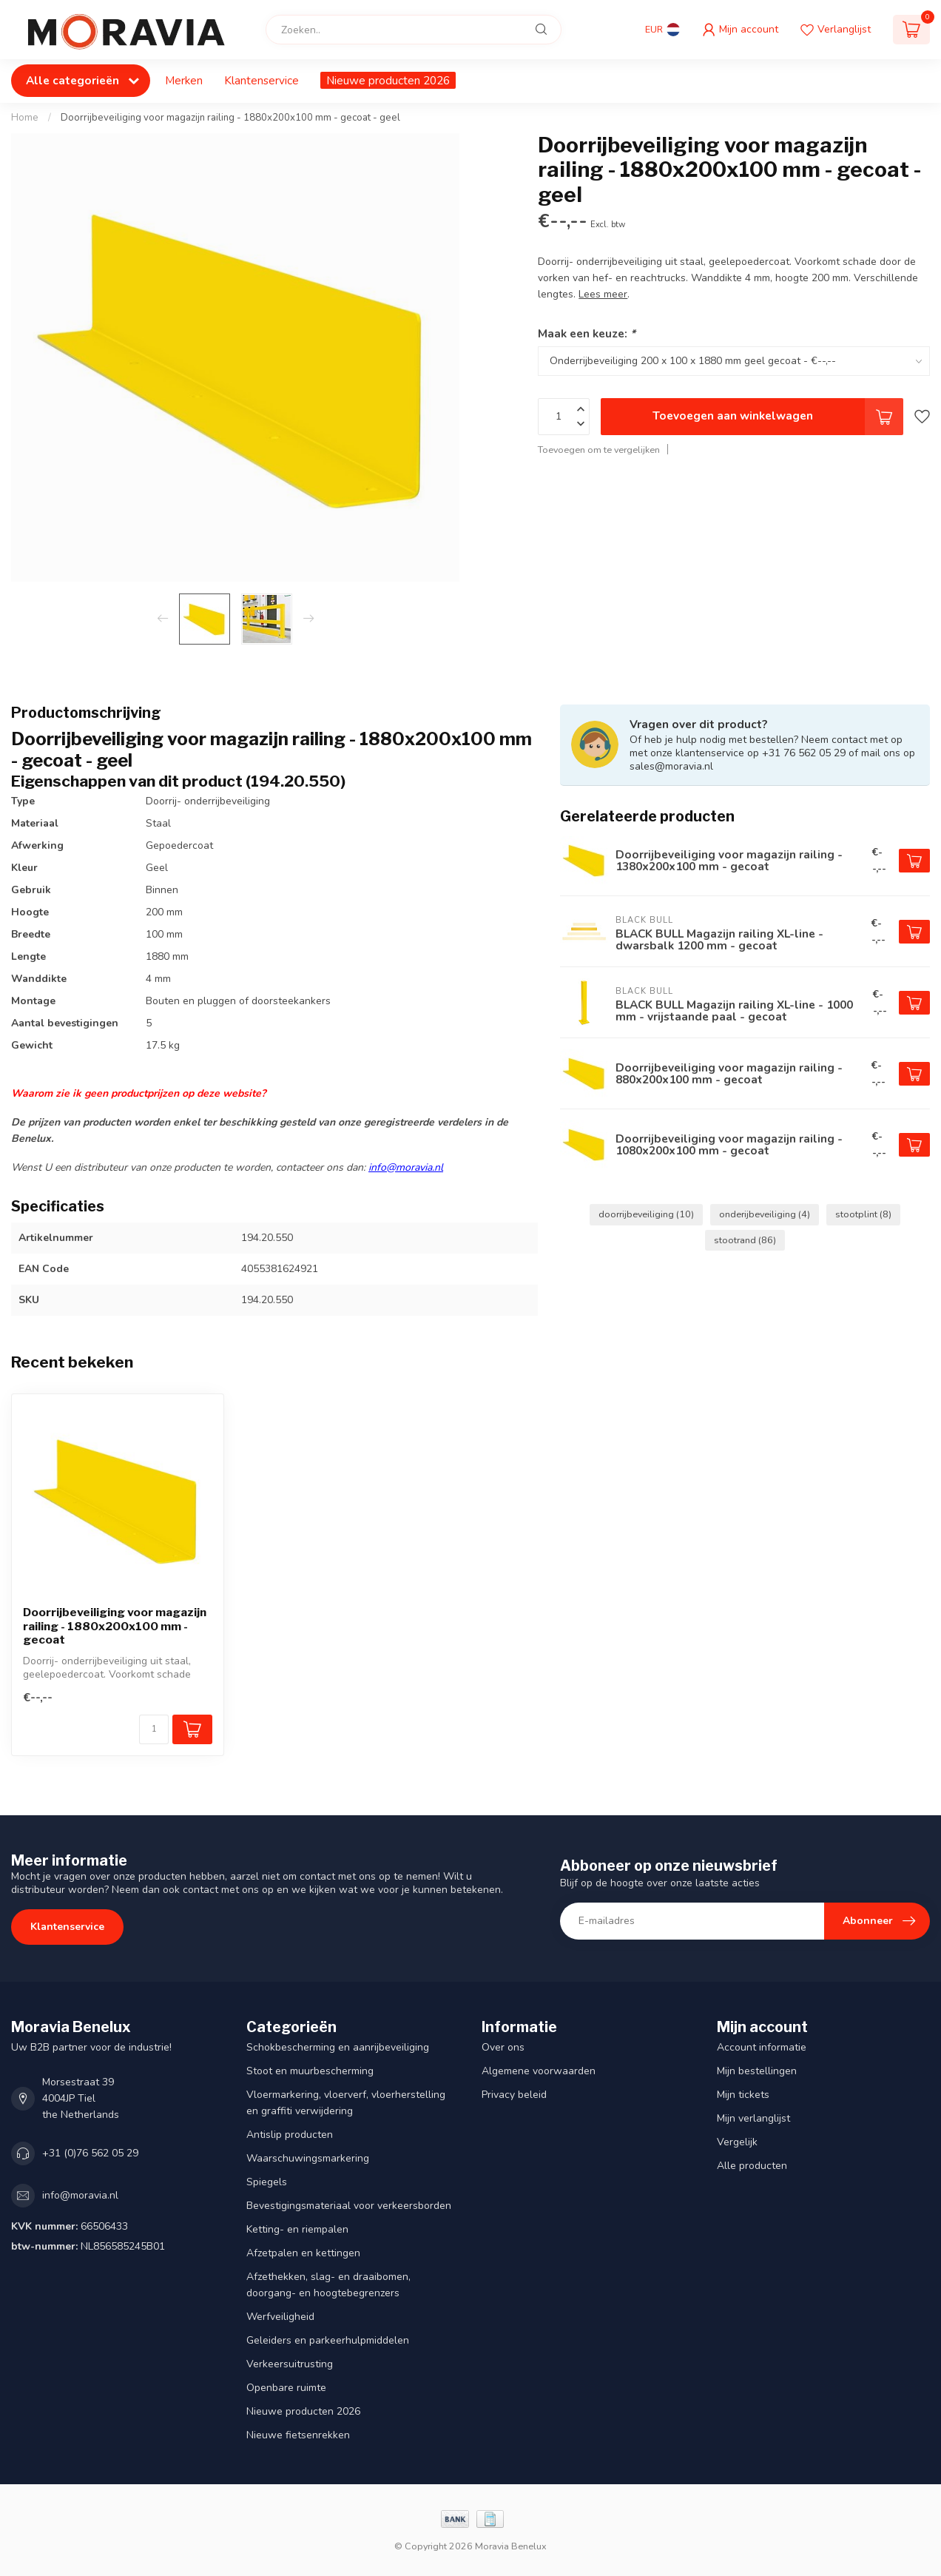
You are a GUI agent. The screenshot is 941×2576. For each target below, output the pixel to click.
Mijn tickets (743, 2095)
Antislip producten (289, 2135)
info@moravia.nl (405, 1167)
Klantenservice (261, 80)
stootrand (745, 1240)
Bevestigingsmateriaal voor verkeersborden (348, 2206)
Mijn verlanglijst (753, 2118)
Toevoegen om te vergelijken (599, 449)
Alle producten (752, 2166)
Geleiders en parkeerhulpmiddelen (327, 2340)
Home (24, 117)
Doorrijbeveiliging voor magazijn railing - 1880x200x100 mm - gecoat (114, 1626)
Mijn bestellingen (757, 2071)
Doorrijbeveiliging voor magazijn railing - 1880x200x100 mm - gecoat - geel (230, 117)
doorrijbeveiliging (646, 1214)
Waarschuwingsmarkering (307, 2158)
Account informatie (761, 2047)
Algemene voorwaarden (539, 2071)
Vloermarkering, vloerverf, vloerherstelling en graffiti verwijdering (345, 2103)
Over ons (503, 2047)
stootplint (863, 1214)
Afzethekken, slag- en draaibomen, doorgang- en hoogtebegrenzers (328, 2285)
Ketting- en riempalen (297, 2229)
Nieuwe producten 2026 (388, 80)
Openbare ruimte (286, 2388)
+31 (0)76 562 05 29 (90, 2153)
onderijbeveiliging (764, 1214)
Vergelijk (737, 2142)
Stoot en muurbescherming (310, 2071)
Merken (184, 80)
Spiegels (266, 2182)
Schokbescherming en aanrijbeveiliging (337, 2047)
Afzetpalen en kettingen (303, 2253)
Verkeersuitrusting (289, 2364)
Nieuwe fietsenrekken (298, 2435)
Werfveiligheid (280, 2317)
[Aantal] (154, 1729)
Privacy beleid (514, 2095)
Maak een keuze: (586, 333)
